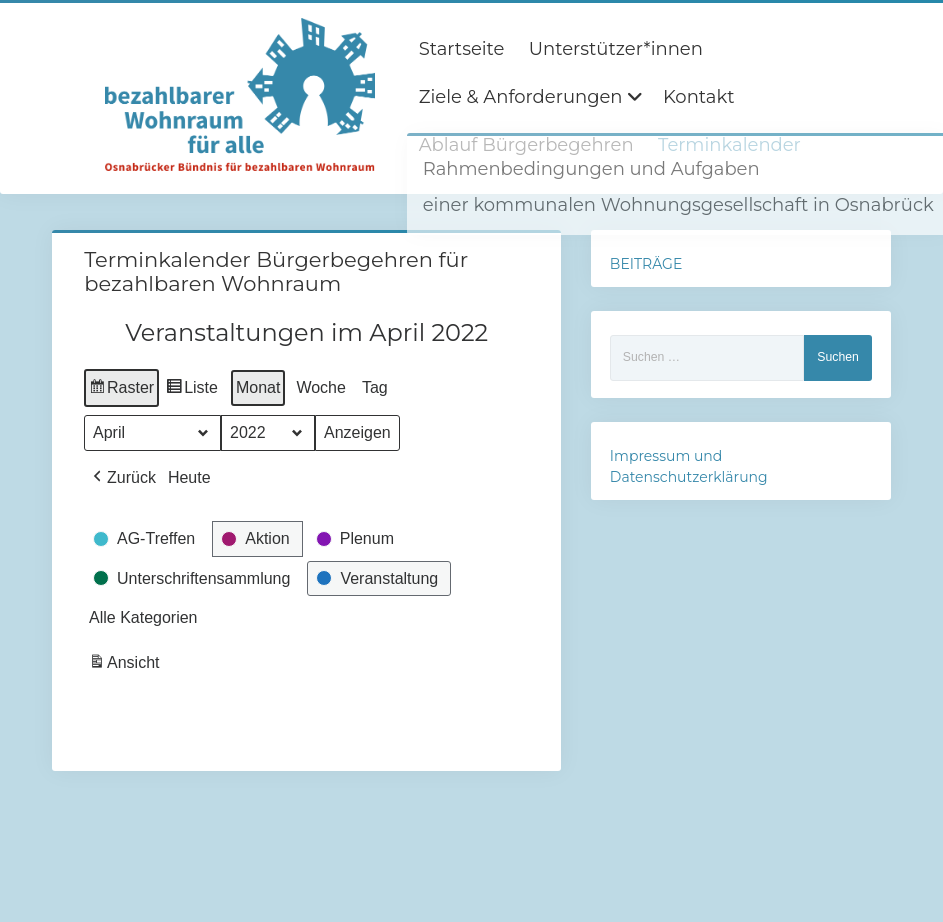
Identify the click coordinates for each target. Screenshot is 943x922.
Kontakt (698, 97)
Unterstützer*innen (616, 49)
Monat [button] (258, 387)
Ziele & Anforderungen (521, 97)
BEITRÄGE (646, 264)
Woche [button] (322, 387)
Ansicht (126, 666)
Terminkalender (729, 145)
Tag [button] (375, 387)
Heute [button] (189, 477)
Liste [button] (191, 390)
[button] (122, 478)
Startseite (462, 49)
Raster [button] (121, 390)
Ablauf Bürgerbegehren (526, 145)
